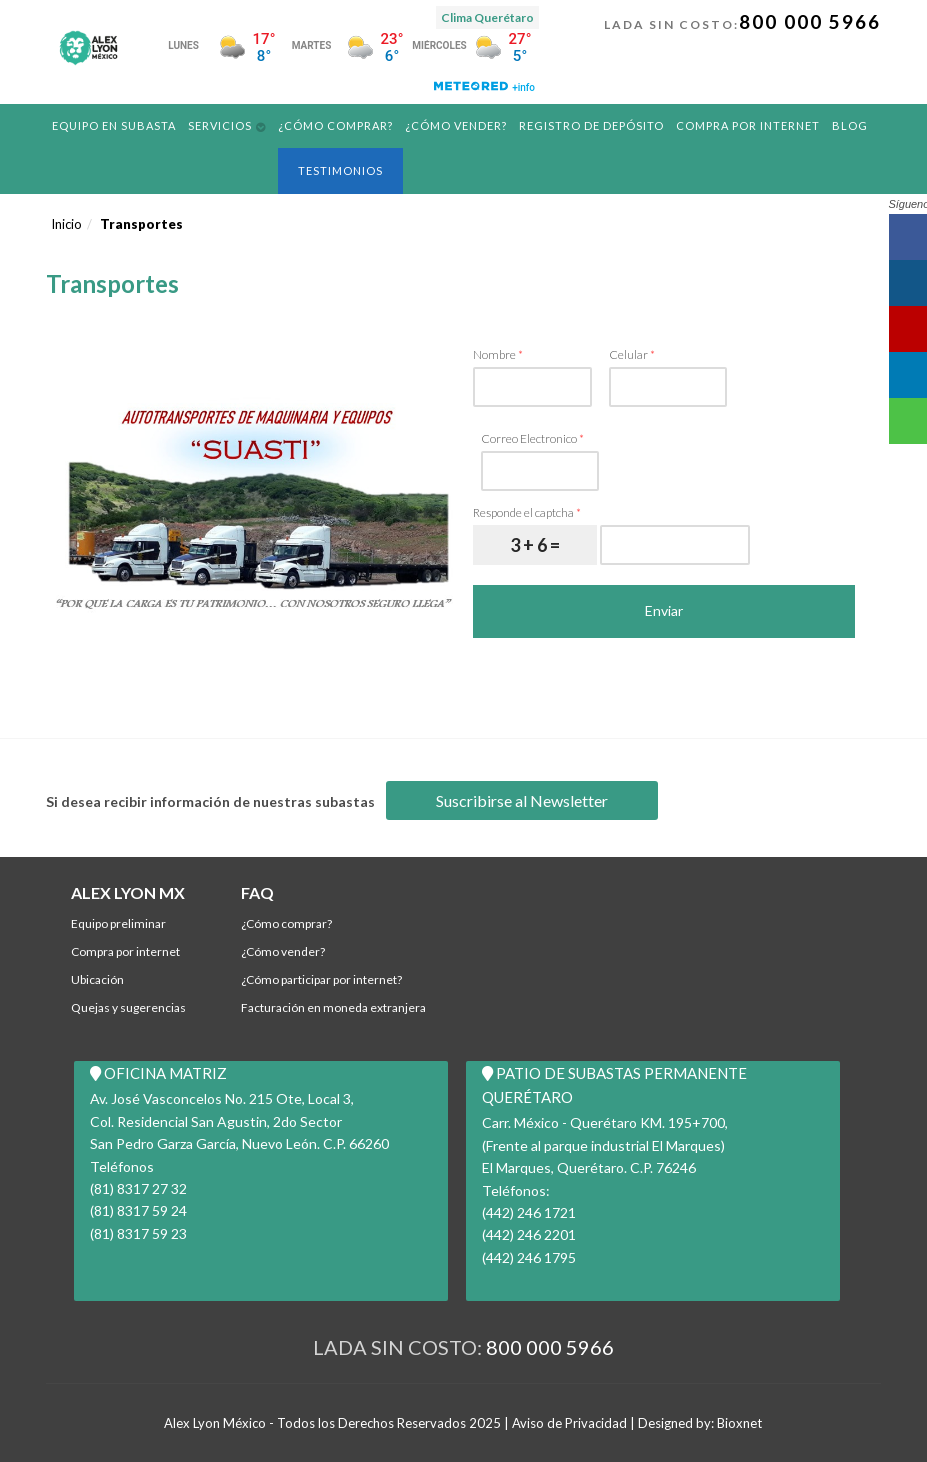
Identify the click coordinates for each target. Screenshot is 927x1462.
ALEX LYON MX (128, 892)
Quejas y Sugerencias (128, 1007)
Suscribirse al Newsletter (522, 800)
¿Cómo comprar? (335, 125)
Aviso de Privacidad (569, 1423)
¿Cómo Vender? (456, 125)
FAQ (257, 892)
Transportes (141, 224)
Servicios (220, 125)
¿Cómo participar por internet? (321, 979)
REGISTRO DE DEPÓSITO (591, 125)
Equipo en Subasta (114, 125)
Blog (850, 125)
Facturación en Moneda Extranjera (333, 1007)
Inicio (66, 224)
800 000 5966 (810, 21)
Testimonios (340, 170)
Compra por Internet (748, 125)
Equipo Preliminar (118, 923)
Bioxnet (739, 1423)
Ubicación (97, 979)
